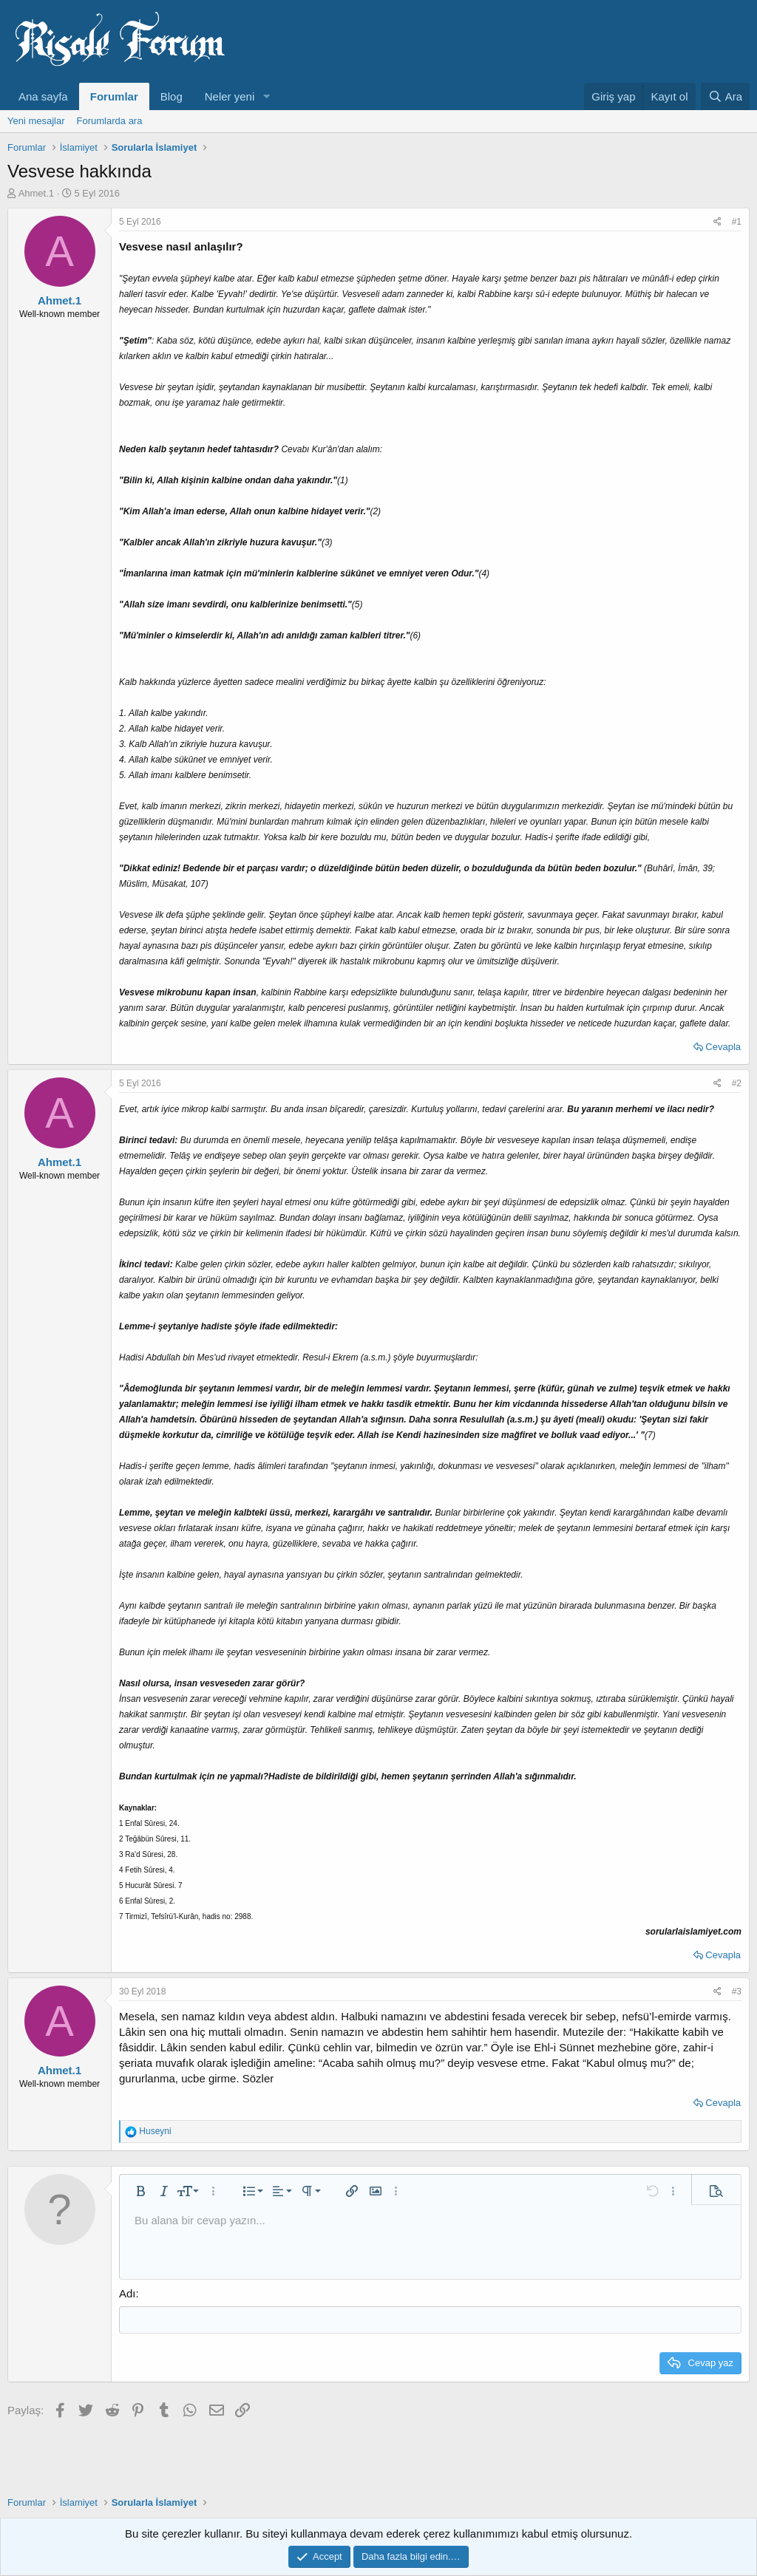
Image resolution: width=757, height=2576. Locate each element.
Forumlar (114, 96)
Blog (171, 96)
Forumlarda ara (110, 120)
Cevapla (723, 1046)
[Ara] (725, 96)
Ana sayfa (43, 96)
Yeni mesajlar (36, 120)
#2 (736, 1083)
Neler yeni (230, 96)
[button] (266, 96)
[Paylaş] (717, 222)
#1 (736, 222)
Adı (127, 2293)
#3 (736, 1991)
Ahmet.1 (36, 193)
